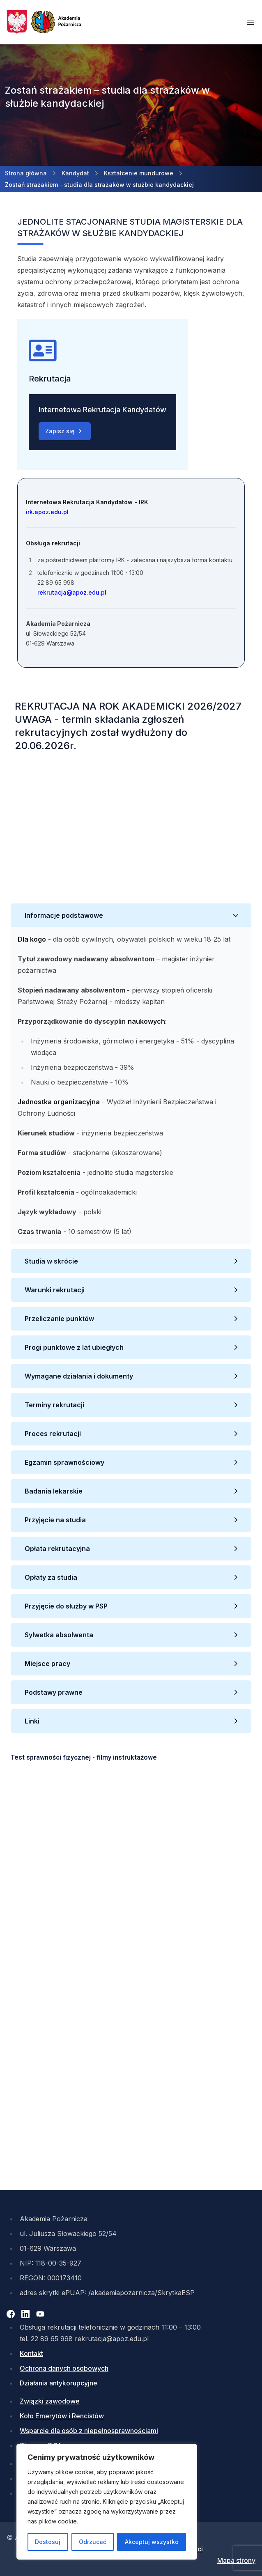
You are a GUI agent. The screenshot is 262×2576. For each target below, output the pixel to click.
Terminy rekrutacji (54, 1405)
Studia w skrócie (52, 1261)
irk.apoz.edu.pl (47, 511)
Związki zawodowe (50, 2401)
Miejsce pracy (48, 1663)
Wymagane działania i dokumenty (80, 1376)
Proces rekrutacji (55, 1433)
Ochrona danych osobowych (64, 2368)
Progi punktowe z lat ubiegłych (74, 1347)
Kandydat (75, 173)
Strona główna (26, 173)
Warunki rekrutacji (57, 1290)
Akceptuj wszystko (152, 2541)
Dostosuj (47, 2541)
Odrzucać (92, 2541)
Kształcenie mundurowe (138, 173)
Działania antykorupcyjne (58, 2383)
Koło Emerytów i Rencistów (62, 2416)
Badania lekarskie (54, 1491)
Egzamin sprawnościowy (65, 1462)
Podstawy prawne (54, 1692)
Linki (32, 1721)
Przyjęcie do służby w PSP (67, 1606)
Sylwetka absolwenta (60, 1635)
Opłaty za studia (52, 1577)
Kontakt (31, 2353)
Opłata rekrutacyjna (58, 1548)
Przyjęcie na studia (56, 1520)
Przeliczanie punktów (60, 1318)
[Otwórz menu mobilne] (250, 22)
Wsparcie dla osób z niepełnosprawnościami (89, 2431)
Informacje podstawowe (65, 915)
